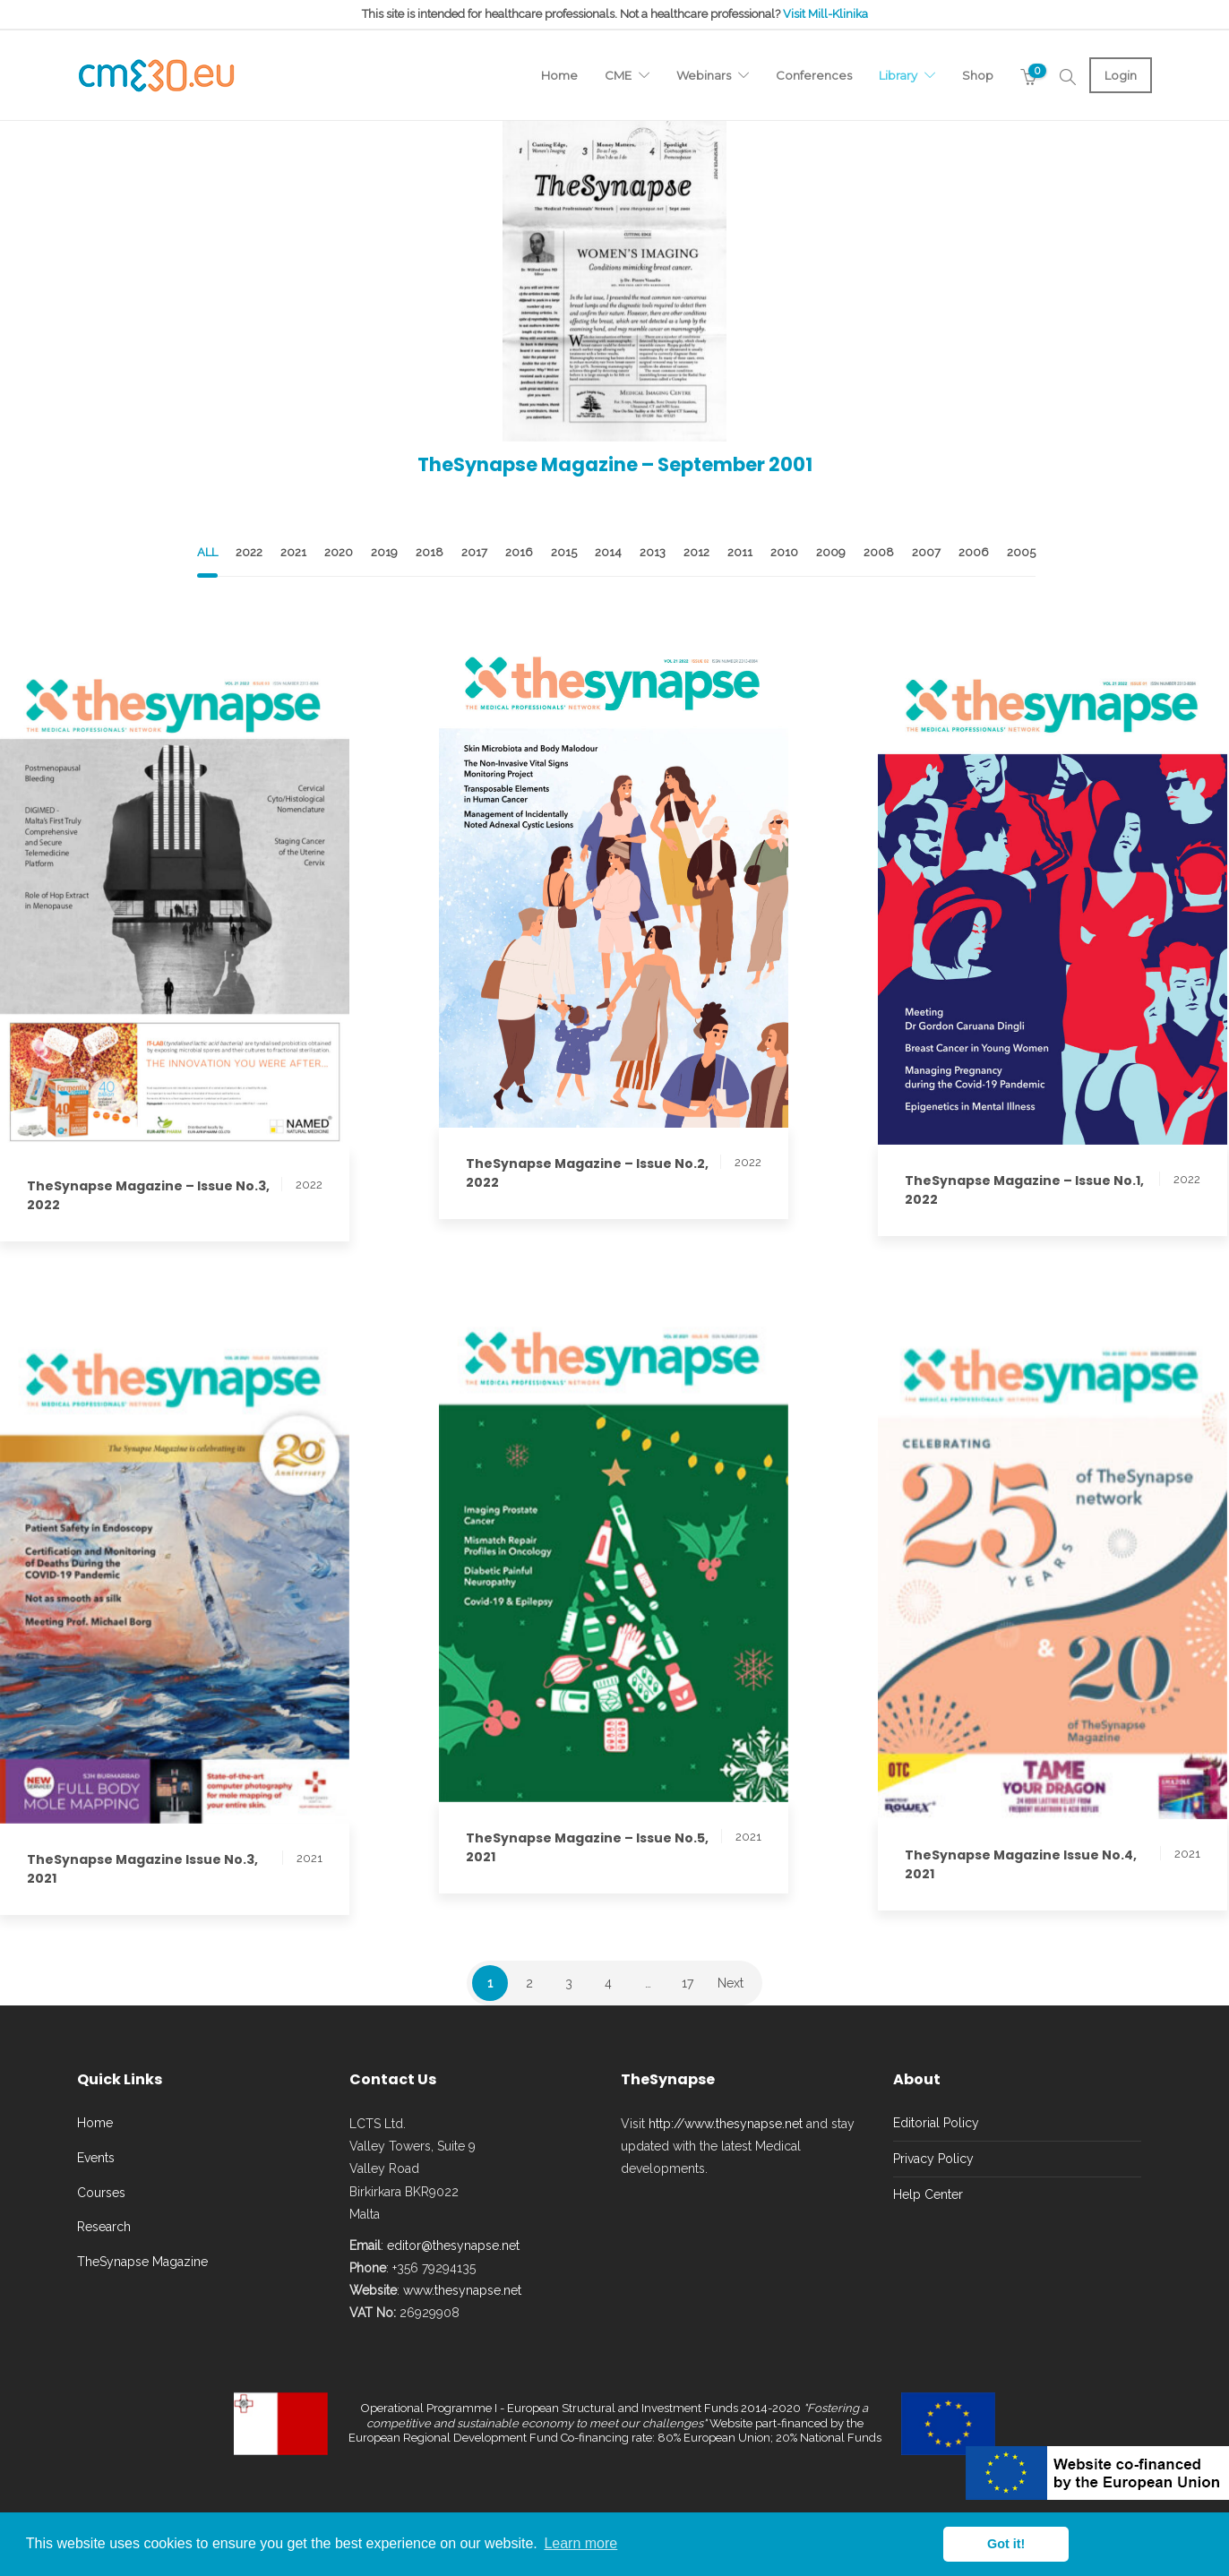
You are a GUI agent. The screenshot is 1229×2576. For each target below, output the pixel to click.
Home (559, 75)
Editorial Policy (936, 2123)
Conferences (814, 75)
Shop (977, 75)
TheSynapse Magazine (142, 2261)
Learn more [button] (580, 2543)
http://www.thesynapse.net (726, 2124)
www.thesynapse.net (462, 2290)
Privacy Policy (933, 2158)
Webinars (703, 75)
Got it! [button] (1006, 2544)
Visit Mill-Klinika (825, 14)
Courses (101, 2192)
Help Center (928, 2194)
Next (730, 1983)
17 (687, 1983)
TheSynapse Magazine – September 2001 (614, 464)
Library (898, 75)
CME (618, 75)
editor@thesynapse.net (453, 2245)
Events (96, 2158)
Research (104, 2227)
